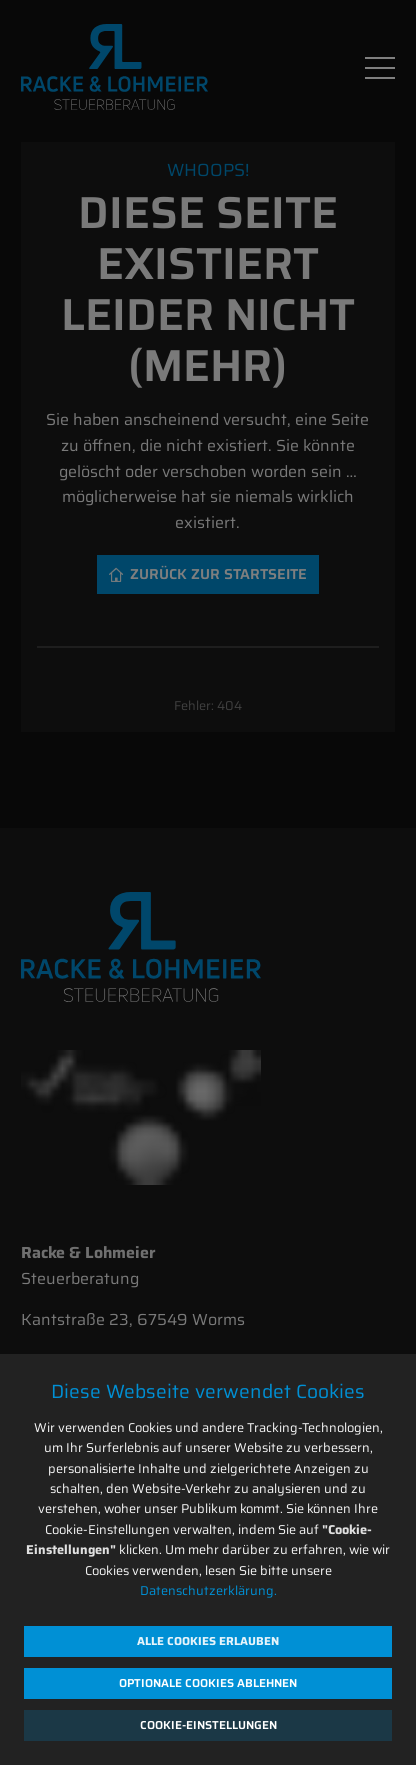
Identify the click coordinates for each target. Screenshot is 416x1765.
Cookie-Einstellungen (208, 1725)
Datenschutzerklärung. (208, 1590)
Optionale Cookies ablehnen (208, 1683)
